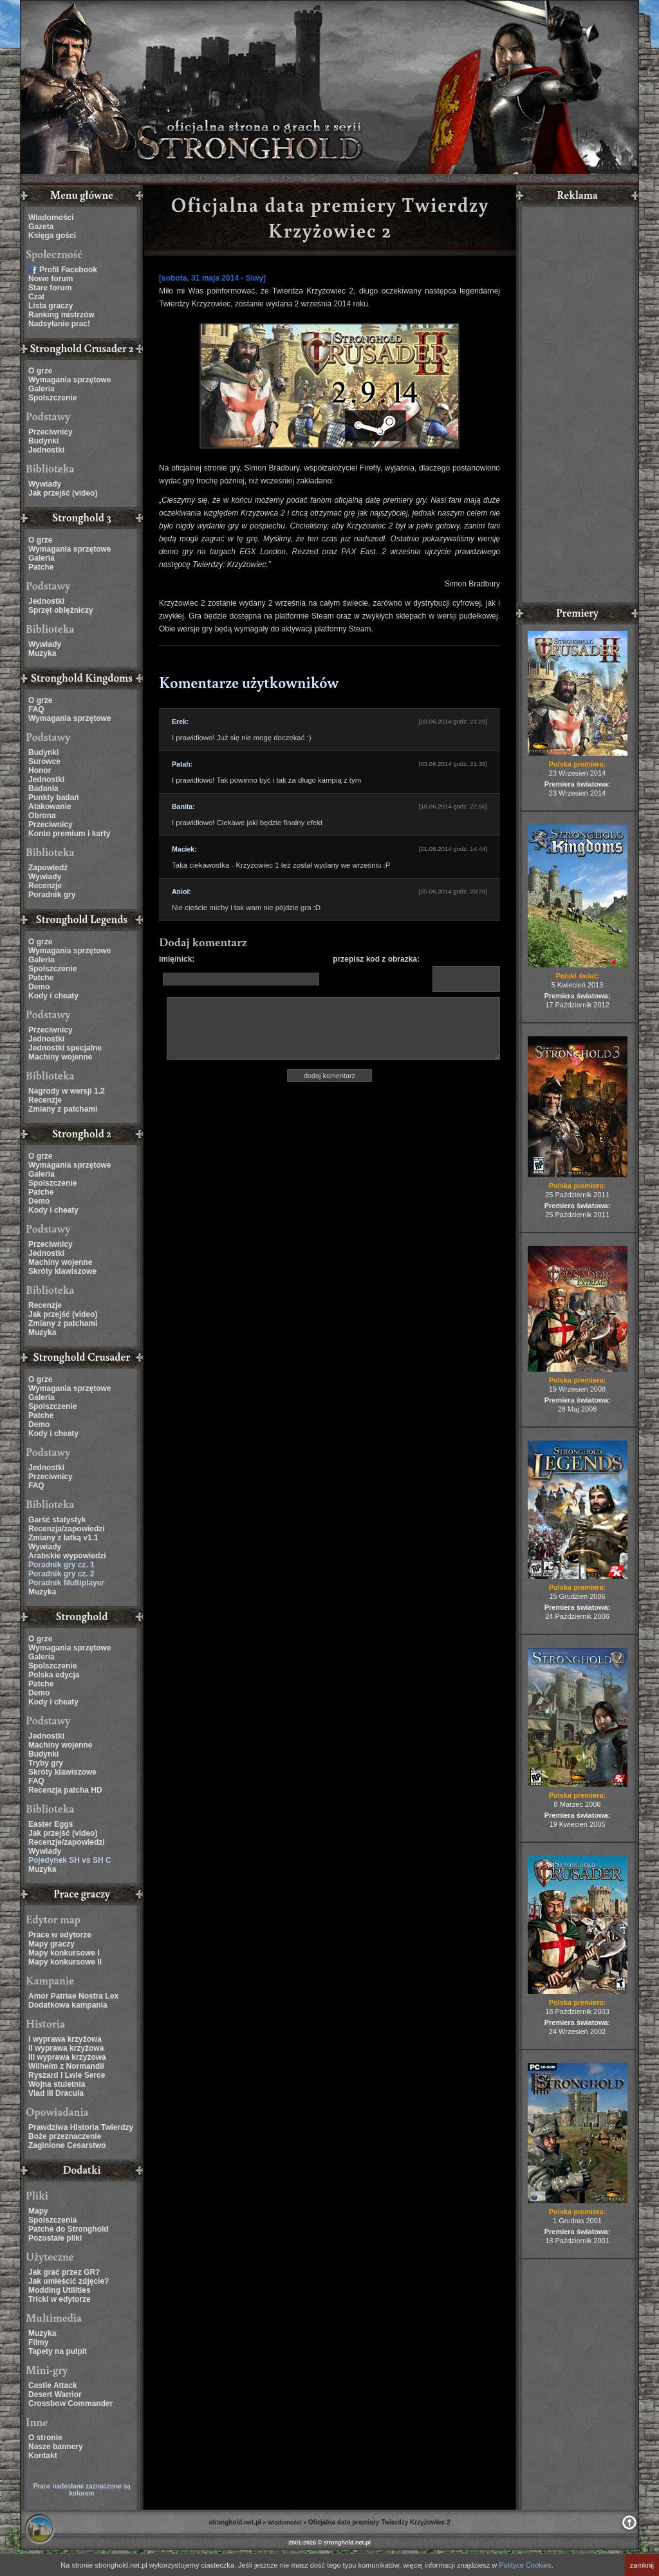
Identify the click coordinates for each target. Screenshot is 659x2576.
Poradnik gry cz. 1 (61, 1564)
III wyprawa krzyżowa (67, 2057)
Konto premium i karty (69, 833)
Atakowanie (49, 806)
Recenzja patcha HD (65, 1790)
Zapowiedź (48, 867)
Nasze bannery (55, 2446)
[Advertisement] (577, 406)
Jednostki (46, 449)
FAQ (36, 709)
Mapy (38, 2211)
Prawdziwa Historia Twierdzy (80, 2127)
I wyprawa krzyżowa (65, 2039)
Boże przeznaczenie (64, 2136)
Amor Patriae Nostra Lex (73, 1996)
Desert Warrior (55, 2394)
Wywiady (44, 484)
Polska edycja (53, 1674)
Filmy (38, 2342)
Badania (43, 788)
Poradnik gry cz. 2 (61, 1573)
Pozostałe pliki (55, 2238)
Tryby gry (45, 1763)
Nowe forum (50, 278)
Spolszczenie (52, 397)
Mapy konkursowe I (64, 1952)
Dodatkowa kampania (67, 2005)
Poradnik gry (51, 894)
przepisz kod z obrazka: (376, 959)
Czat (36, 296)
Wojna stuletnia (56, 2084)
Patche (40, 567)
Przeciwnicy (50, 431)
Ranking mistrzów (61, 314)
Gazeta (40, 226)
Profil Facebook (68, 269)
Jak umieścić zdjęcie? (68, 2281)
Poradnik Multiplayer (66, 1582)
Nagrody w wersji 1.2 (66, 1091)
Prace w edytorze (59, 1934)
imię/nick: (176, 959)
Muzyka (42, 653)
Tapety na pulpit (57, 2351)
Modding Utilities (59, 2290)
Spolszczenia (52, 2220)
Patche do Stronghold (68, 2229)
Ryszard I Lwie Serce (66, 2075)
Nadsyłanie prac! (59, 323)
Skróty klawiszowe (62, 1271)
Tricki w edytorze (59, 2299)
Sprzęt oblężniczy (60, 610)
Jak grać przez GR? (64, 2272)
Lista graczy (50, 305)
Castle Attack (52, 2385)
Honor (39, 770)
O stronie (45, 2437)
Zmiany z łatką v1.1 (63, 1537)
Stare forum (49, 287)
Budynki (43, 440)
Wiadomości (51, 217)
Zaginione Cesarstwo (67, 2145)
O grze (40, 370)
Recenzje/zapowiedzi (66, 1842)
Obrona (42, 815)
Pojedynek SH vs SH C (69, 1860)
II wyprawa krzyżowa (66, 2048)
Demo (39, 986)
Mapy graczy (51, 1943)
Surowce (44, 761)
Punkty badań (53, 797)
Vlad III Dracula (56, 2093)
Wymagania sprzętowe (69, 379)
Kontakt (42, 2455)
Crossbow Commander (70, 2403)
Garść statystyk (57, 1519)
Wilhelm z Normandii (66, 2066)
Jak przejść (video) (62, 493)
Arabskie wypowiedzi (67, 1555)
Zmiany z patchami (62, 1109)
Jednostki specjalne (65, 1047)
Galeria (41, 388)
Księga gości (52, 235)
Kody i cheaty (53, 995)
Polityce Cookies (525, 2565)
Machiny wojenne (60, 1056)
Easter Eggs (50, 1824)
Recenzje (45, 885)
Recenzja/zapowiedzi (66, 1528)
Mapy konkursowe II (65, 1961)
